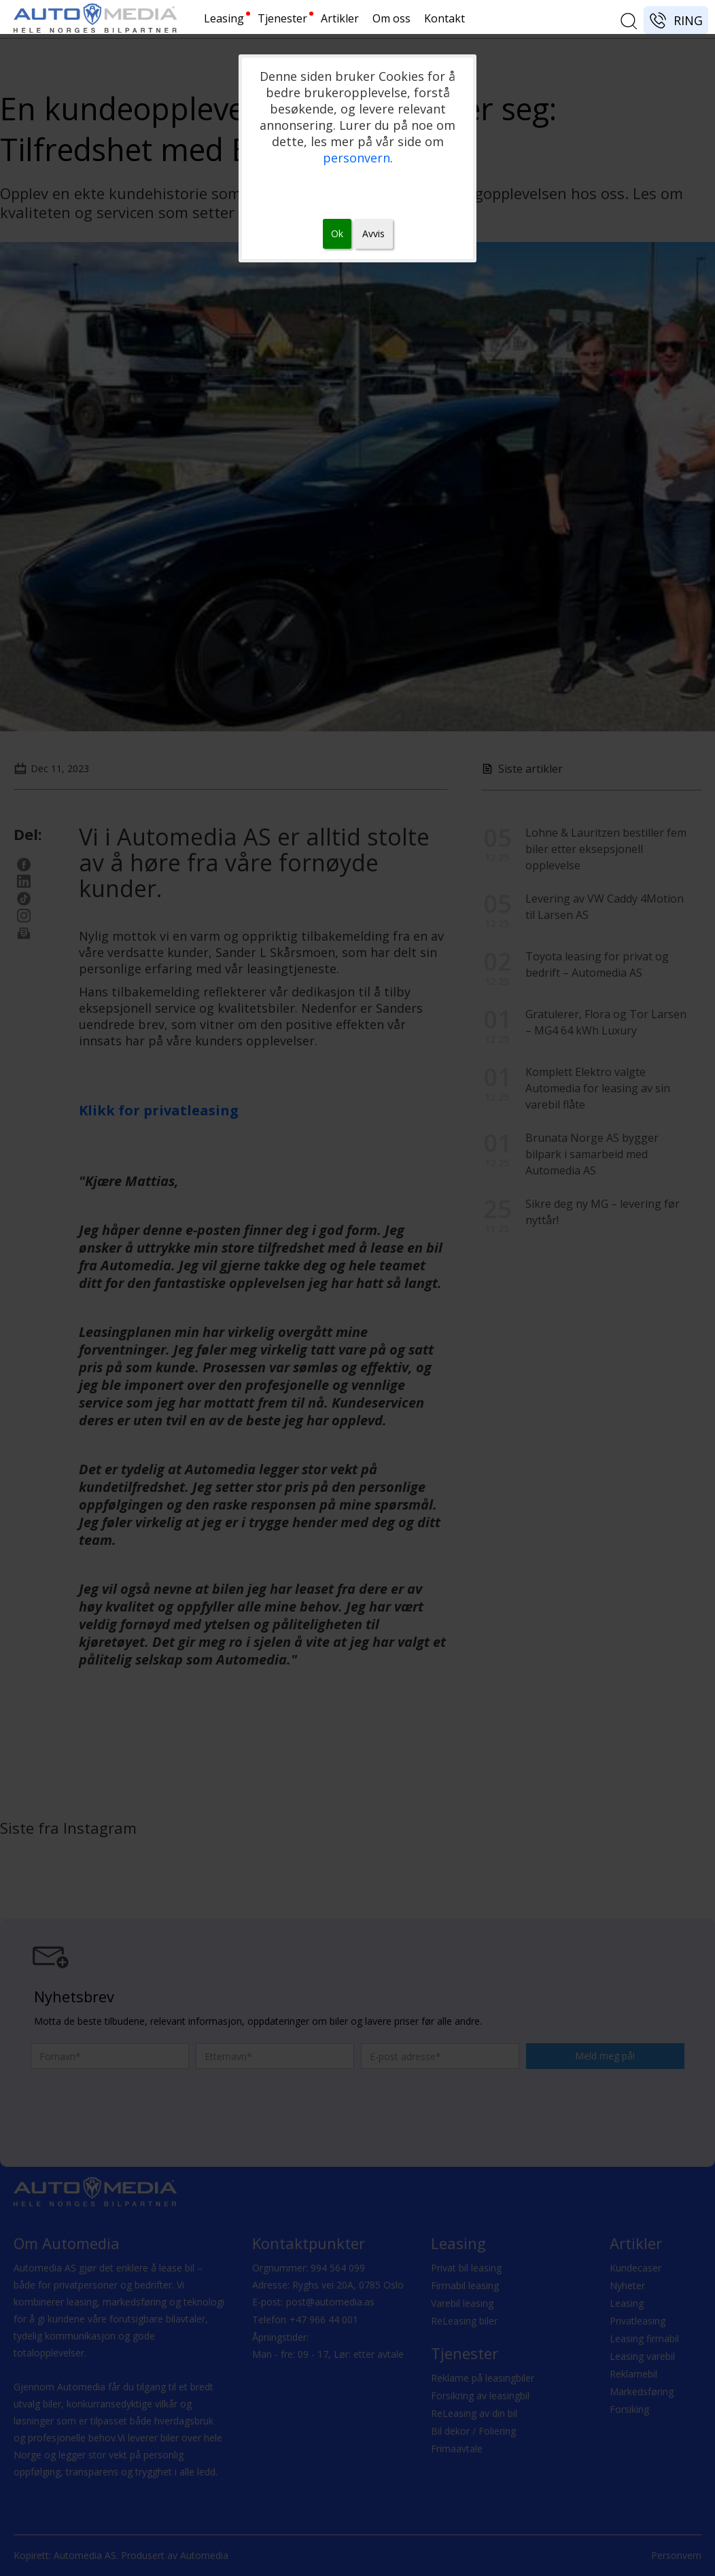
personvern (356, 158)
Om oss (391, 18)
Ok (337, 233)
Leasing (224, 18)
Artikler (340, 18)
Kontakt (444, 18)
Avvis (373, 233)
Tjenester (282, 18)
